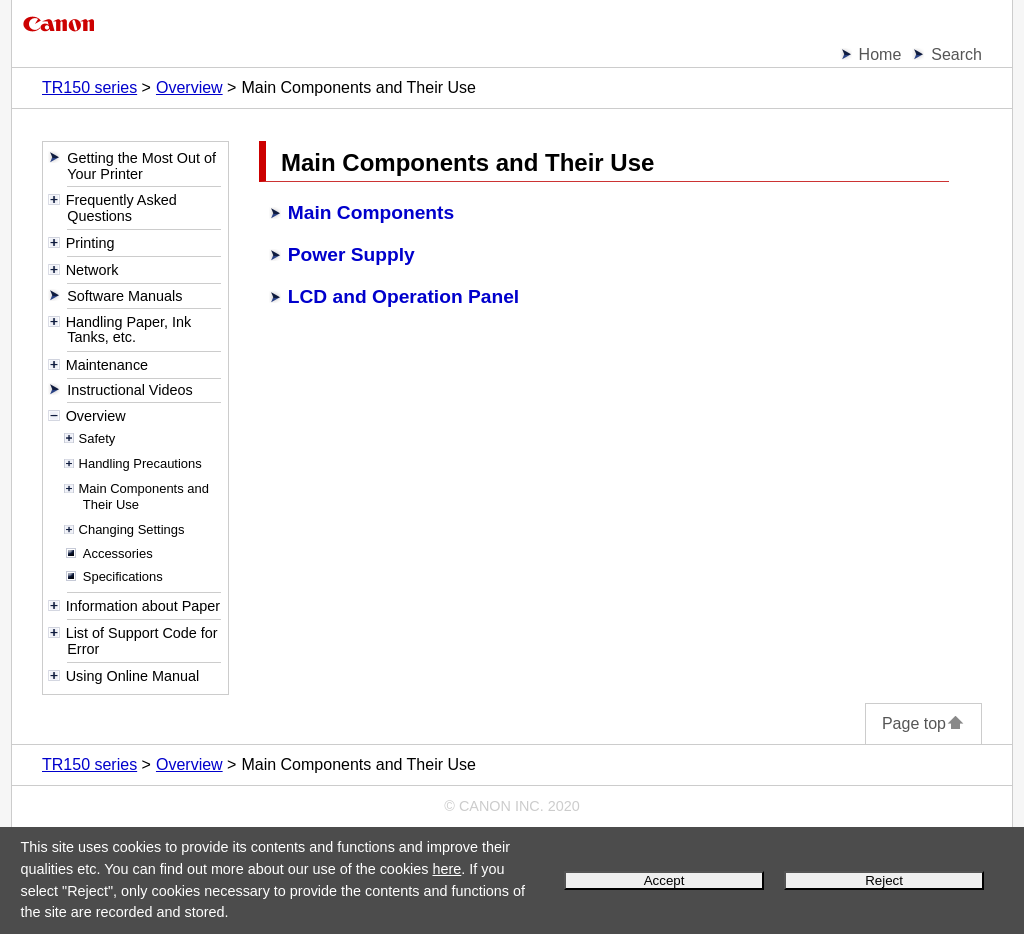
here (446, 869)
